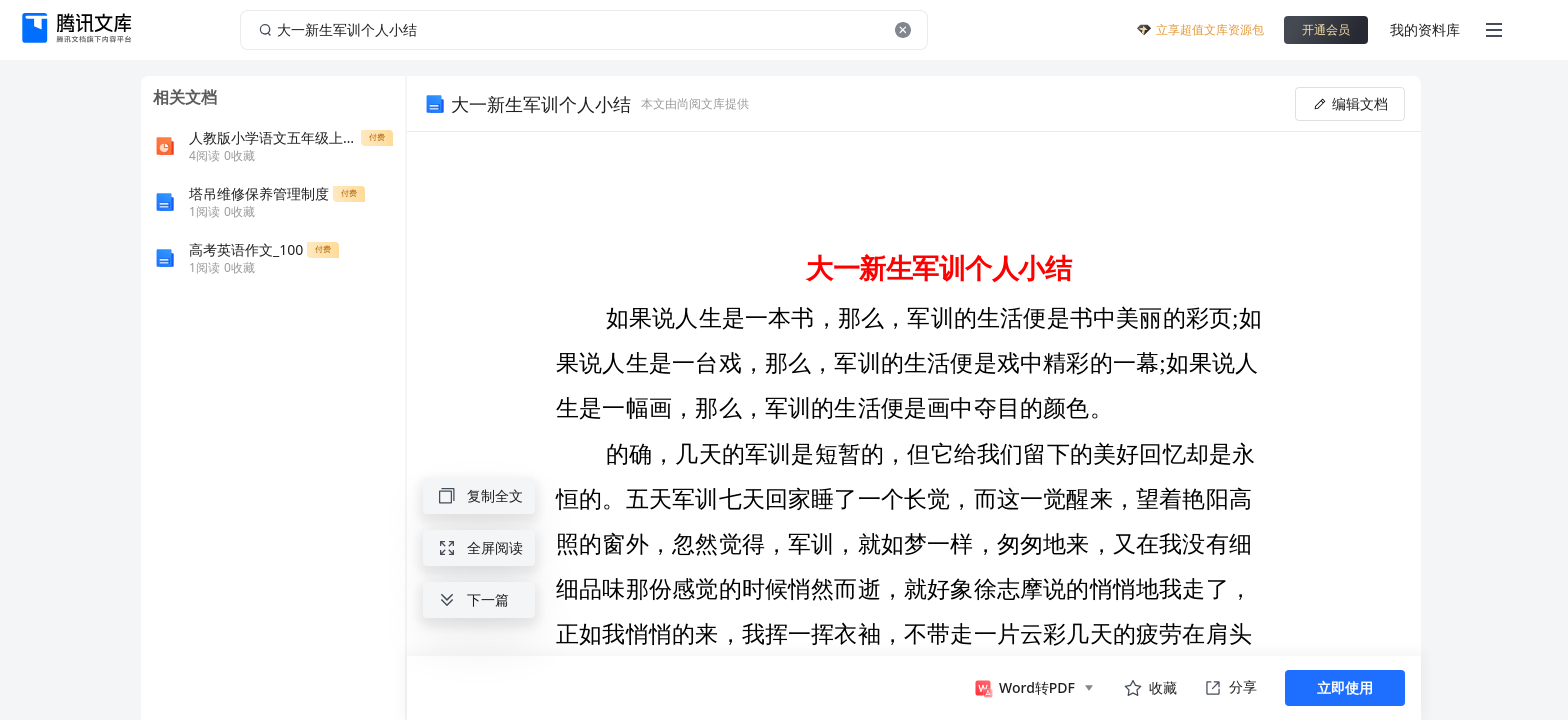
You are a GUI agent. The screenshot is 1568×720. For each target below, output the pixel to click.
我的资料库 (1425, 29)
